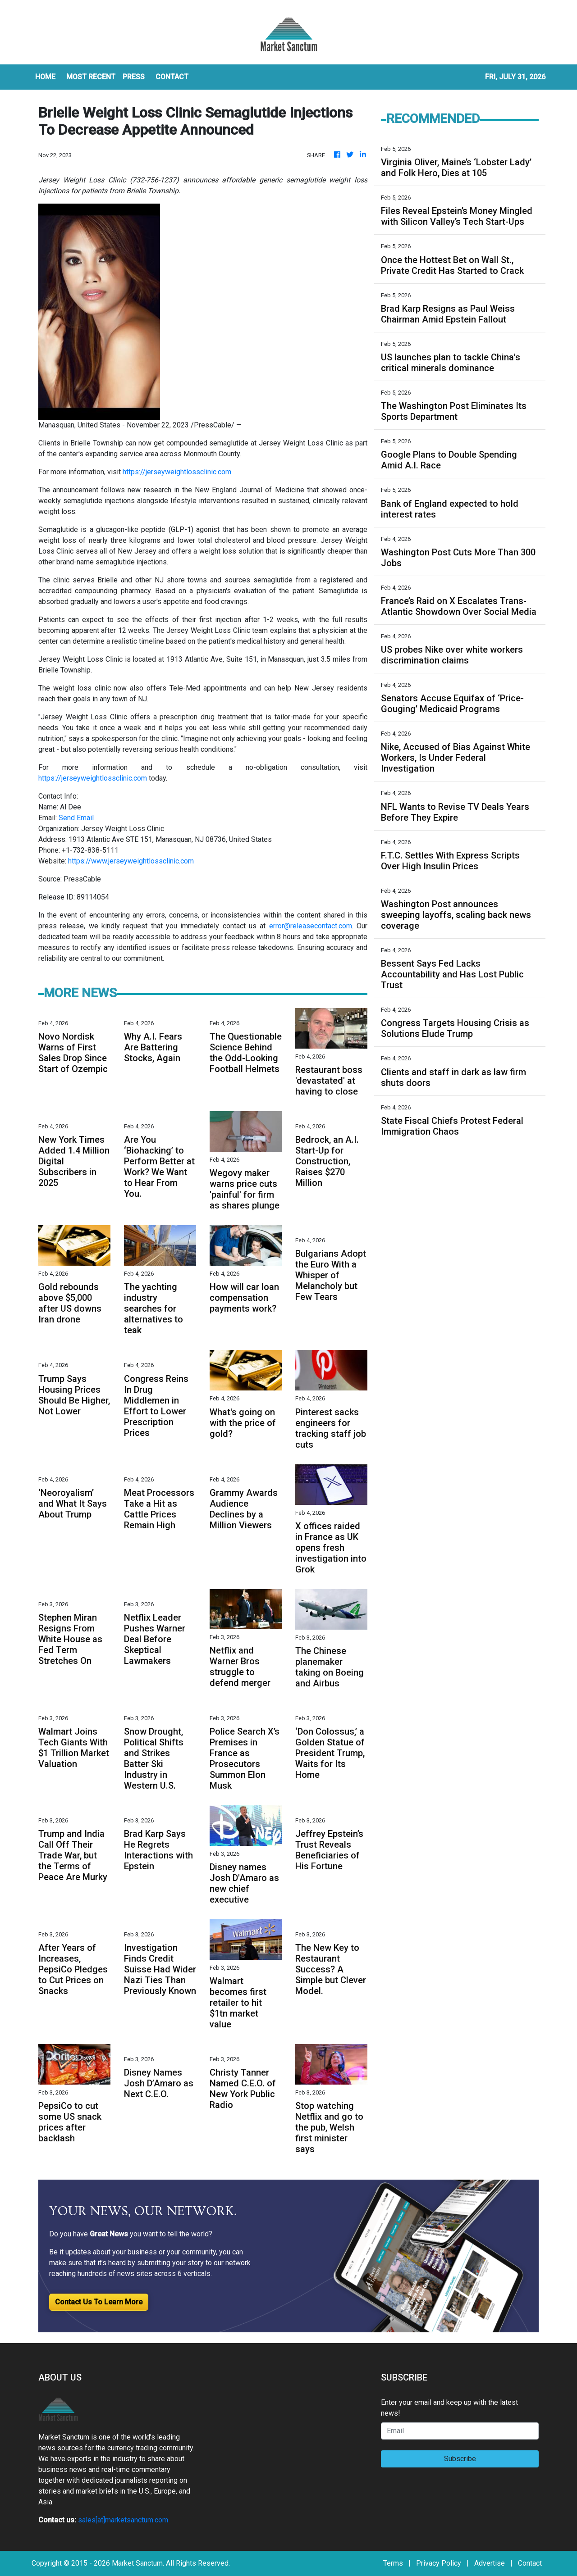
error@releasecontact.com (310, 926)
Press (134, 77)
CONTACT (172, 77)
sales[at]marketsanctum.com (123, 2520)
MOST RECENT (90, 77)
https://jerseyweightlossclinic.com (177, 472)
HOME (45, 77)
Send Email (76, 817)
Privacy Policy (438, 2563)
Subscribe (460, 2458)
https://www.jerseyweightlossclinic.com (131, 861)
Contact (530, 2563)
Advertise (489, 2563)
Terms (393, 2563)
